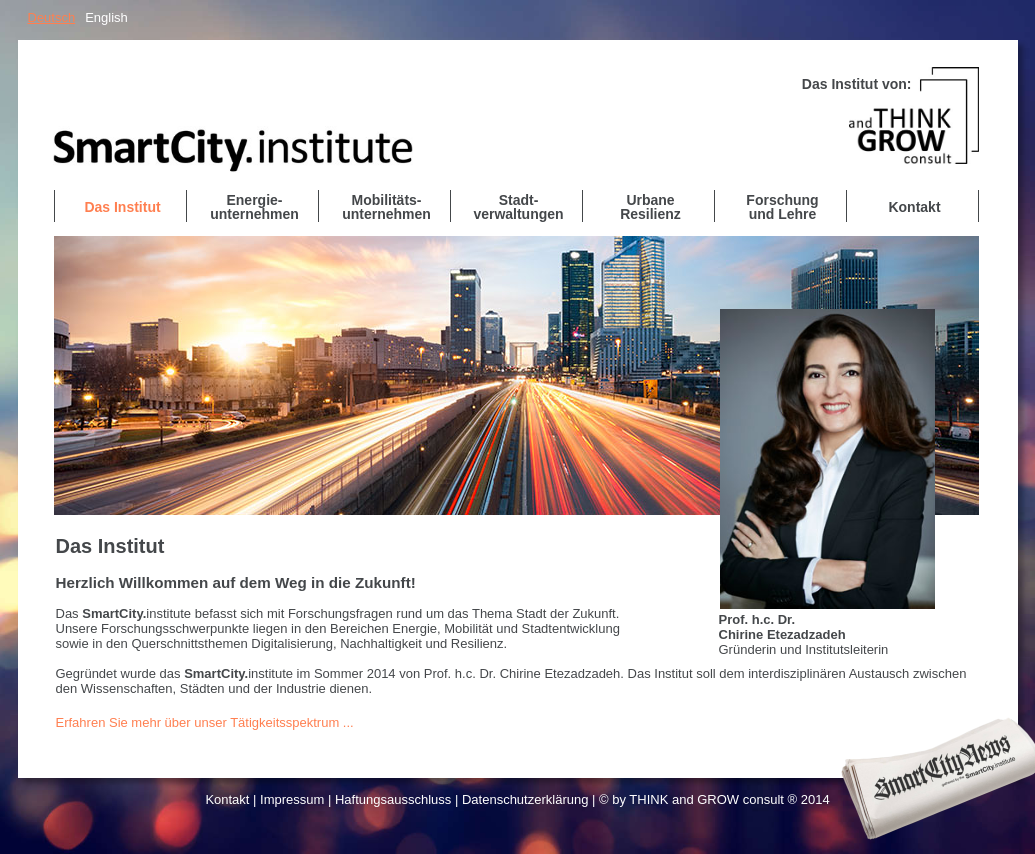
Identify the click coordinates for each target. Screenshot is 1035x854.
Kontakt (227, 799)
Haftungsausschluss (393, 799)
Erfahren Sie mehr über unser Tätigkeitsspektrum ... (205, 722)
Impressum (292, 799)
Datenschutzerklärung (525, 799)
